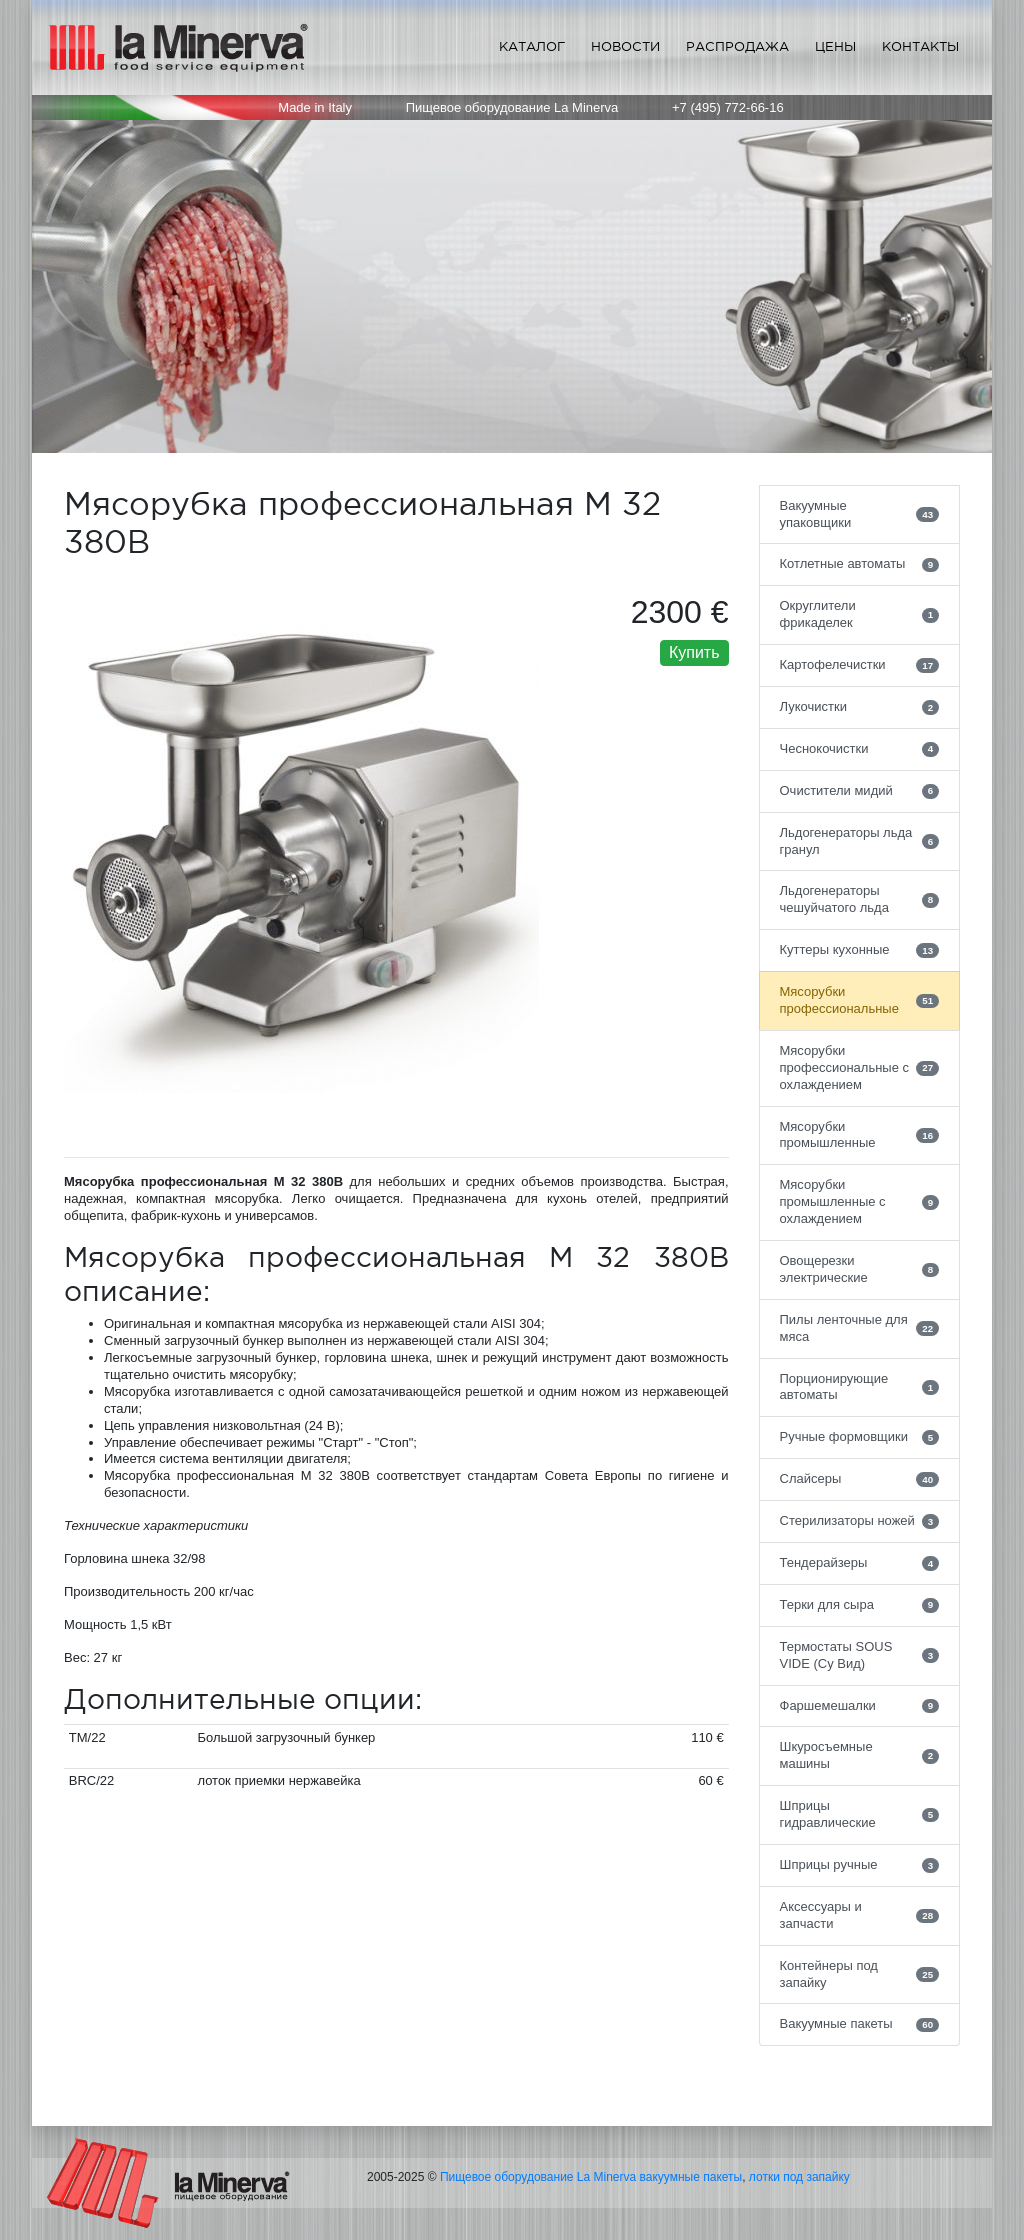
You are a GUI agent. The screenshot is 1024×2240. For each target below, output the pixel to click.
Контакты (920, 46)
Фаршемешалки (860, 1706)
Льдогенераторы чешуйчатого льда (860, 899)
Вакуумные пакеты (860, 2024)
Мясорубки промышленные (860, 1135)
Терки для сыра (860, 1605)
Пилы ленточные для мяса (860, 1328)
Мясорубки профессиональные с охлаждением (860, 1067)
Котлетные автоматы (860, 564)
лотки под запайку (799, 2177)
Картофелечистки (860, 665)
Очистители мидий (860, 791)
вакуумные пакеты (691, 2177)
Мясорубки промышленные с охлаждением (860, 1201)
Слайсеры (860, 1479)
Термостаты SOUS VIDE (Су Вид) (860, 1655)
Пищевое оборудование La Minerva (538, 2177)
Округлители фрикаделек (860, 614)
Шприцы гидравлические (860, 1814)
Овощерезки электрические (860, 1269)
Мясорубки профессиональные (860, 1000)
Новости (625, 46)
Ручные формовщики (860, 1437)
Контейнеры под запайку (860, 1974)
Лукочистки (860, 707)
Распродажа (737, 46)
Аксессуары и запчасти (860, 1915)
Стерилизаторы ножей (860, 1521)
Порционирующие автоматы (860, 1387)
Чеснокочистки (860, 749)
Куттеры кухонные (860, 950)
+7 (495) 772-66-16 (728, 107)
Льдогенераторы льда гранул (860, 841)
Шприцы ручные (860, 1865)
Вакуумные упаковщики (860, 514)
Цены (835, 46)
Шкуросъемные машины (860, 1755)
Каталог (532, 46)
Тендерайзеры (860, 1563)
